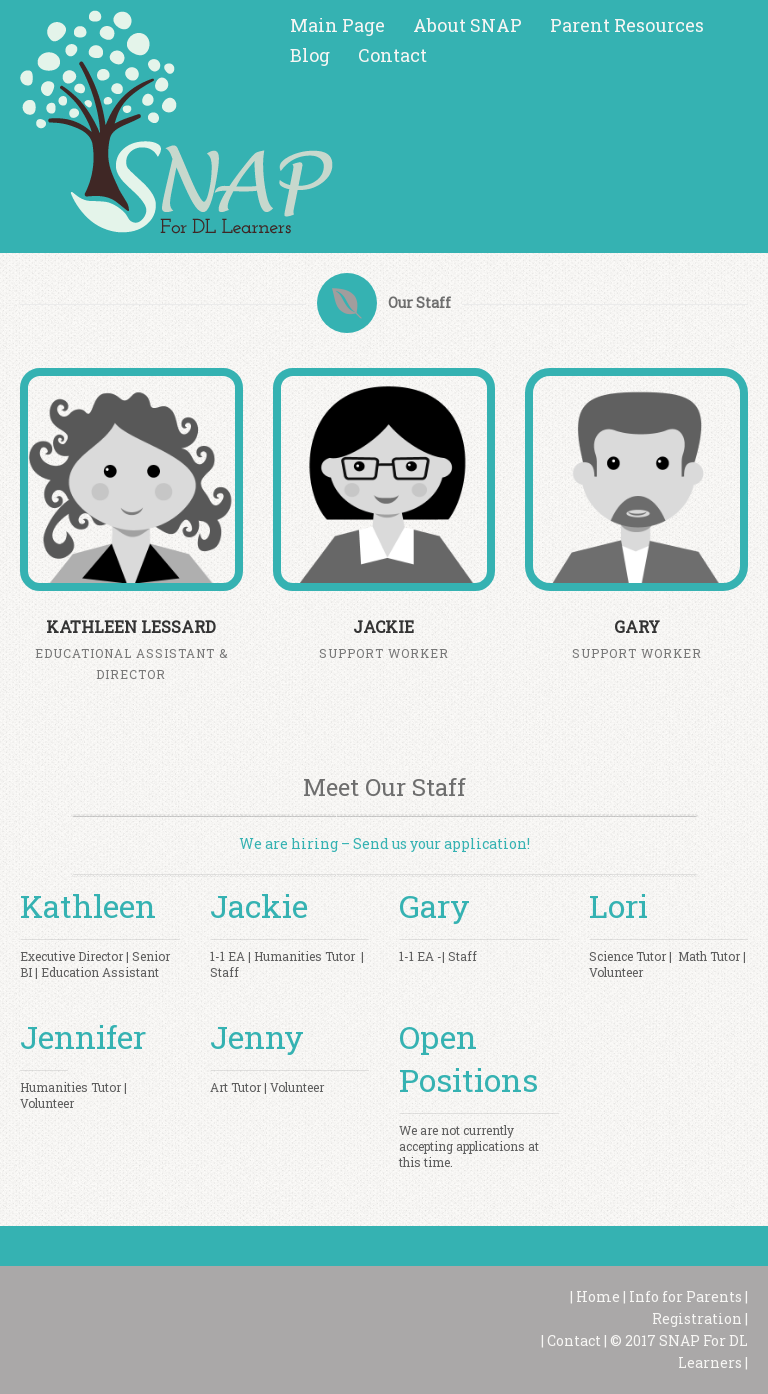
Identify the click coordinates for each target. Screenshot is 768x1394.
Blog (310, 55)
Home (596, 1296)
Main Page (337, 25)
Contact (392, 55)
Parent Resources (627, 25)
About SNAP (467, 25)
